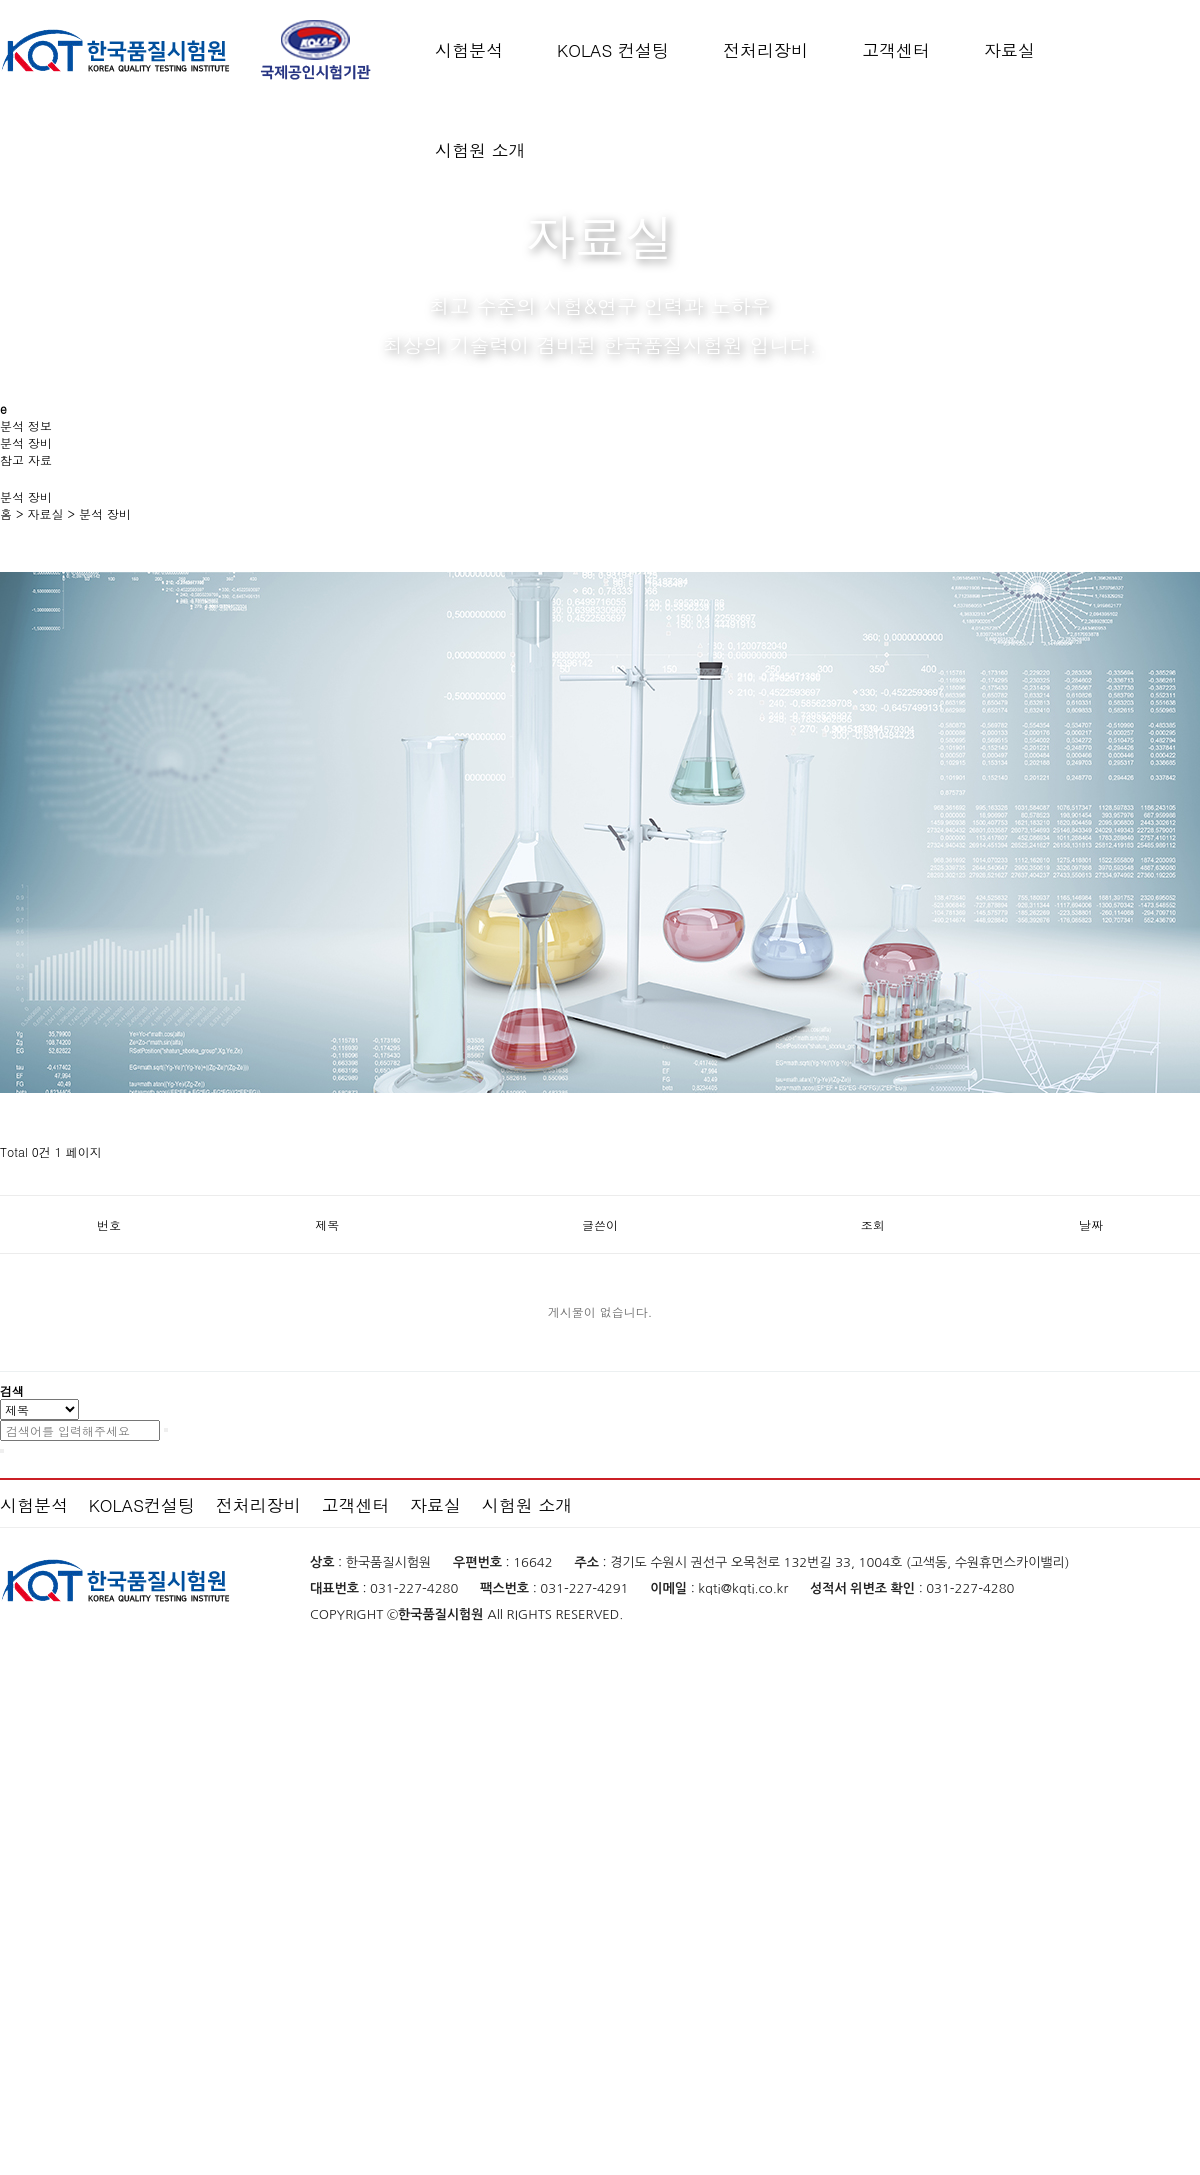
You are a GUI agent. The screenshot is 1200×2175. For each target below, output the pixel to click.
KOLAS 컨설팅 (613, 50)
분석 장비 (105, 513)
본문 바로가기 (0, 0)
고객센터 (896, 50)
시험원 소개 (480, 150)
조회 (873, 1224)
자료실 (1009, 50)
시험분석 (469, 50)
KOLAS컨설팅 (142, 1505)
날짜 (1091, 1224)
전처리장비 (765, 50)
